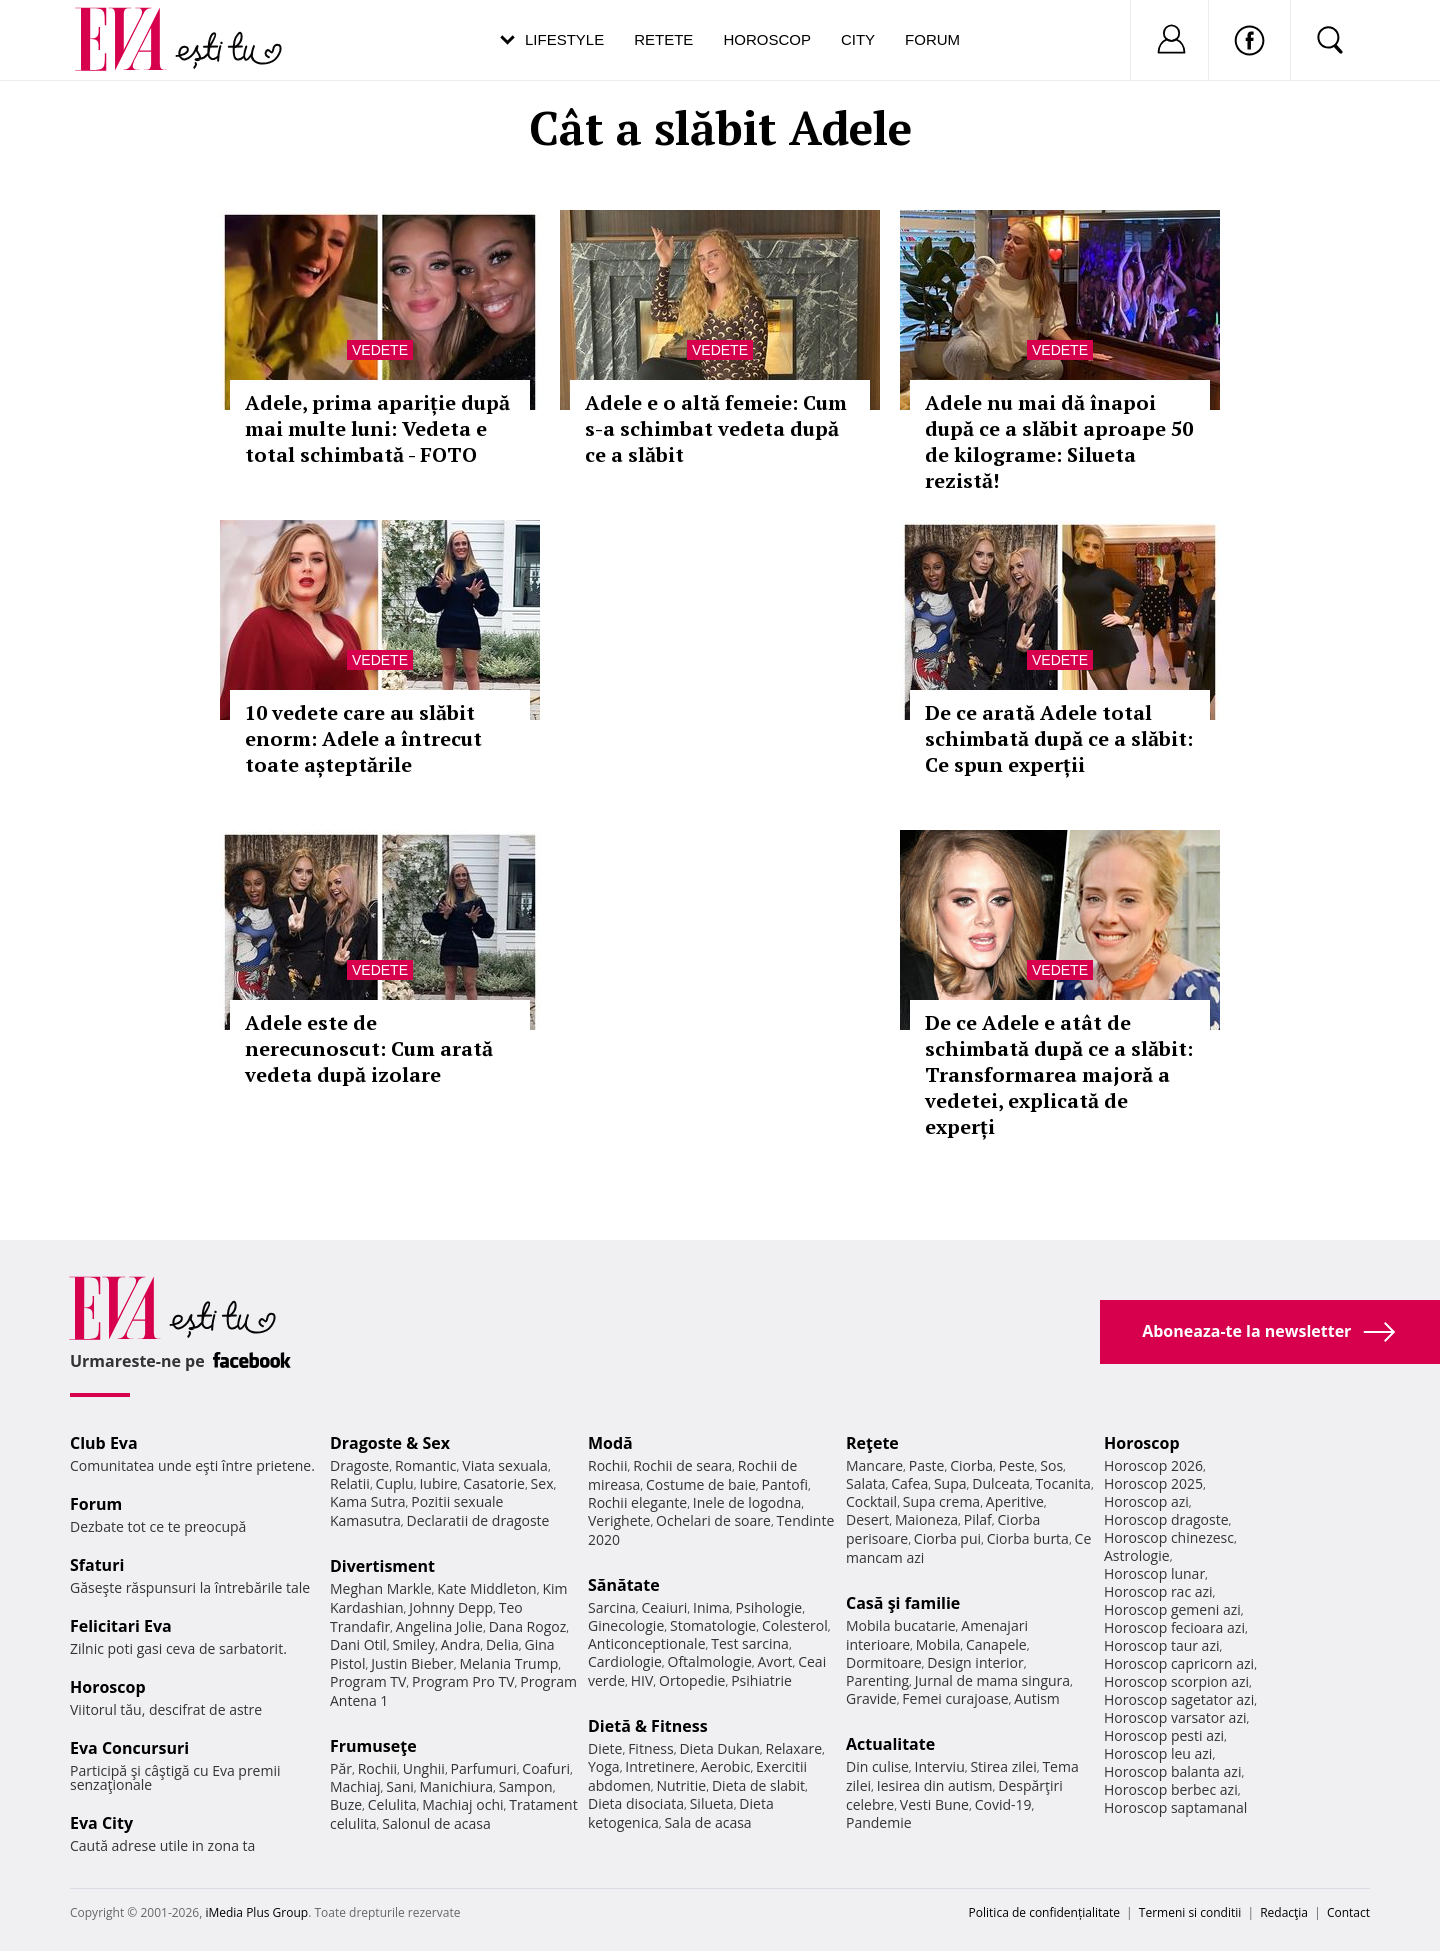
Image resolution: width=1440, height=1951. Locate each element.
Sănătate (624, 1585)
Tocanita (1063, 1483)
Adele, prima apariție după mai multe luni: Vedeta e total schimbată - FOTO (377, 428)
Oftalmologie (710, 1661)
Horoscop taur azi (1161, 1645)
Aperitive (1015, 1501)
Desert (867, 1519)
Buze (346, 1804)
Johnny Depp (451, 1607)
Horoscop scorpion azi (1176, 1681)
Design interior (975, 1662)
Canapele (996, 1644)
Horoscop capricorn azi (1179, 1663)
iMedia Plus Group (256, 1912)
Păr (341, 1768)
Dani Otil (358, 1644)
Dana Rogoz (528, 1626)
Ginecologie (626, 1625)
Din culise (877, 1766)
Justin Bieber (412, 1663)
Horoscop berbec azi (1171, 1789)
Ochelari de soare (713, 1520)
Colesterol (795, 1625)
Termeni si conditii (1190, 1912)
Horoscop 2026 (1153, 1465)
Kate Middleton (487, 1588)
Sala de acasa (707, 1822)
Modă (610, 1443)
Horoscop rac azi (1158, 1591)
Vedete (380, 350)
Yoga (604, 1766)
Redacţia (1284, 1912)
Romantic (426, 1465)
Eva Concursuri (129, 1748)
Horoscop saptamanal (1175, 1807)
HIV (642, 1680)
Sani (400, 1786)
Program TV (368, 1681)
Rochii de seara (682, 1465)
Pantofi (785, 1484)
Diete (605, 1748)
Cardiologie (625, 1661)
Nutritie (681, 1785)
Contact (1348, 1912)
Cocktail (871, 1501)
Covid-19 (1003, 1804)
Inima (711, 1607)
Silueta (712, 1803)
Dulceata (1000, 1483)
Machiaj (355, 1786)
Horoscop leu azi (1158, 1753)
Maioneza (926, 1519)
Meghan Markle (381, 1588)
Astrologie (1137, 1555)
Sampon (526, 1786)
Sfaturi (97, 1565)
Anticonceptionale (647, 1643)
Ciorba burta (1028, 1538)
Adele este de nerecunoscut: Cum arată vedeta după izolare (369, 1048)
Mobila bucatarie (901, 1625)
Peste (1017, 1465)
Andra (461, 1644)
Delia (502, 1644)
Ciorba (971, 1465)
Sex (542, 1483)
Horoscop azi (1146, 1501)
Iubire (438, 1483)
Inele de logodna (747, 1502)
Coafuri (546, 1768)
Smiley (413, 1644)
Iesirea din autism (935, 1785)
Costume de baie (701, 1484)
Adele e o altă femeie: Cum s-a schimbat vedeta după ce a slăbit (716, 428)
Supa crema (941, 1501)
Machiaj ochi (462, 1804)
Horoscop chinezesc (1169, 1537)
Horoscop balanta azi (1172, 1771)
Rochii (377, 1768)
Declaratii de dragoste (478, 1520)
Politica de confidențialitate (1044, 1912)
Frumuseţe (373, 1746)
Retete (663, 39)
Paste (927, 1465)
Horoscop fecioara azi (1174, 1627)
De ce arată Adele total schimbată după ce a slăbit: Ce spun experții (1059, 738)
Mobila (938, 1644)
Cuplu (395, 1483)
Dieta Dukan (719, 1748)
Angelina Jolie (439, 1626)
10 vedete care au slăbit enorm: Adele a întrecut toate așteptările (363, 738)
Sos (1051, 1465)
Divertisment (382, 1566)
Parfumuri (484, 1768)
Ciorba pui (947, 1538)
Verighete (619, 1520)
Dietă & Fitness (648, 1726)
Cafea (909, 1483)
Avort (774, 1661)
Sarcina (612, 1607)
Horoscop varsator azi (1175, 1717)
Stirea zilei (1003, 1766)
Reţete (872, 1443)
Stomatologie (713, 1625)
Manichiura (456, 1786)
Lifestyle (564, 39)
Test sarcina (750, 1643)
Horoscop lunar (1154, 1573)
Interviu (940, 1766)
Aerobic (726, 1766)
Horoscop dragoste (1166, 1519)
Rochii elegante (637, 1502)
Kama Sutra (367, 1501)
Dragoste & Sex (390, 1443)
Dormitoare (884, 1662)
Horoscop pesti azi (1164, 1735)
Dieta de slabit (758, 1785)
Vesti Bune (934, 1804)
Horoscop (767, 39)
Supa (950, 1483)
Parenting (877, 1680)
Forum (932, 39)
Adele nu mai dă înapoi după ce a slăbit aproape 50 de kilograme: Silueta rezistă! (1059, 441)
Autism (1037, 1698)
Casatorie (494, 1483)
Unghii (424, 1768)
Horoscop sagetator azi (1179, 1699)
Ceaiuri (665, 1607)
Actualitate (890, 1744)
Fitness (651, 1748)
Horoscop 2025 (1153, 1483)
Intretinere (660, 1766)
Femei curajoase (955, 1698)
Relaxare (794, 1748)
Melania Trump (508, 1663)
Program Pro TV (463, 1681)
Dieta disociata (636, 1803)
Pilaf (978, 1519)
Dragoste (359, 1465)
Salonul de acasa (436, 1823)
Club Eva (104, 1443)
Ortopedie (692, 1680)
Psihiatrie (761, 1680)
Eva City (101, 1823)
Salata (866, 1483)
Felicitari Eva (121, 1626)
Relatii (350, 1483)
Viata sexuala (505, 1465)
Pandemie (879, 1822)
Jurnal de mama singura (992, 1680)
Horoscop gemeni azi (1172, 1609)
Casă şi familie (903, 1603)
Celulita (392, 1804)
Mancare (874, 1465)
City (858, 39)
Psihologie (769, 1607)
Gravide (871, 1698)
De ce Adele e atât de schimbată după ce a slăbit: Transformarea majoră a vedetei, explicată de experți (1059, 1074)
